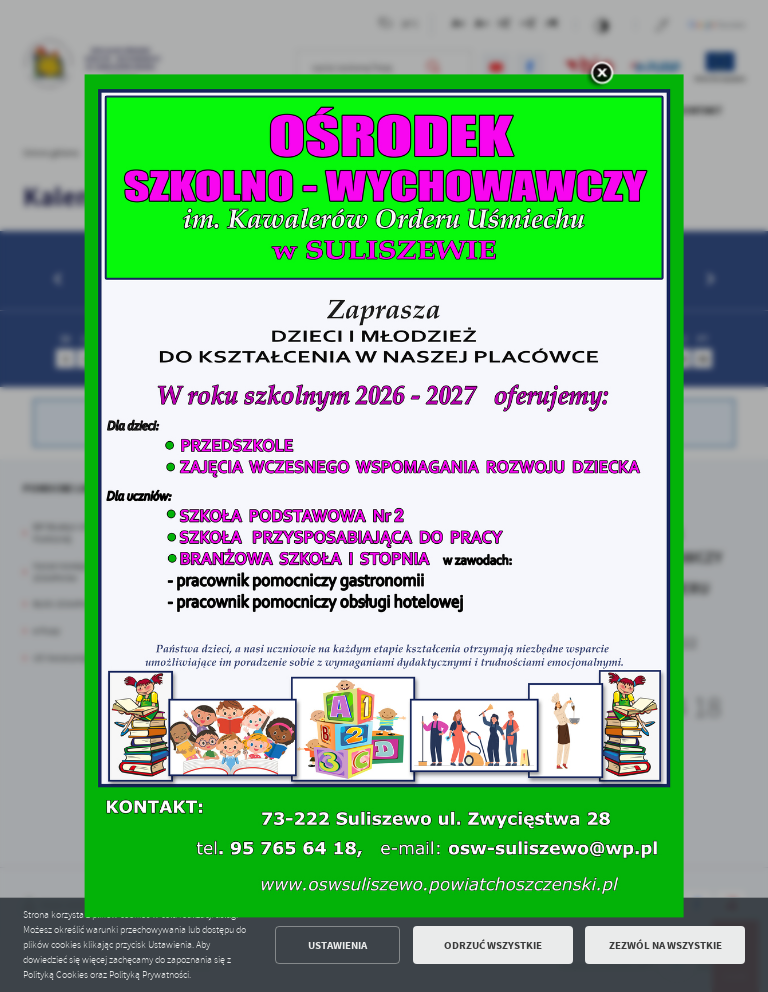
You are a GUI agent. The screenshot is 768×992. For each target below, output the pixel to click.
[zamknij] (601, 74)
